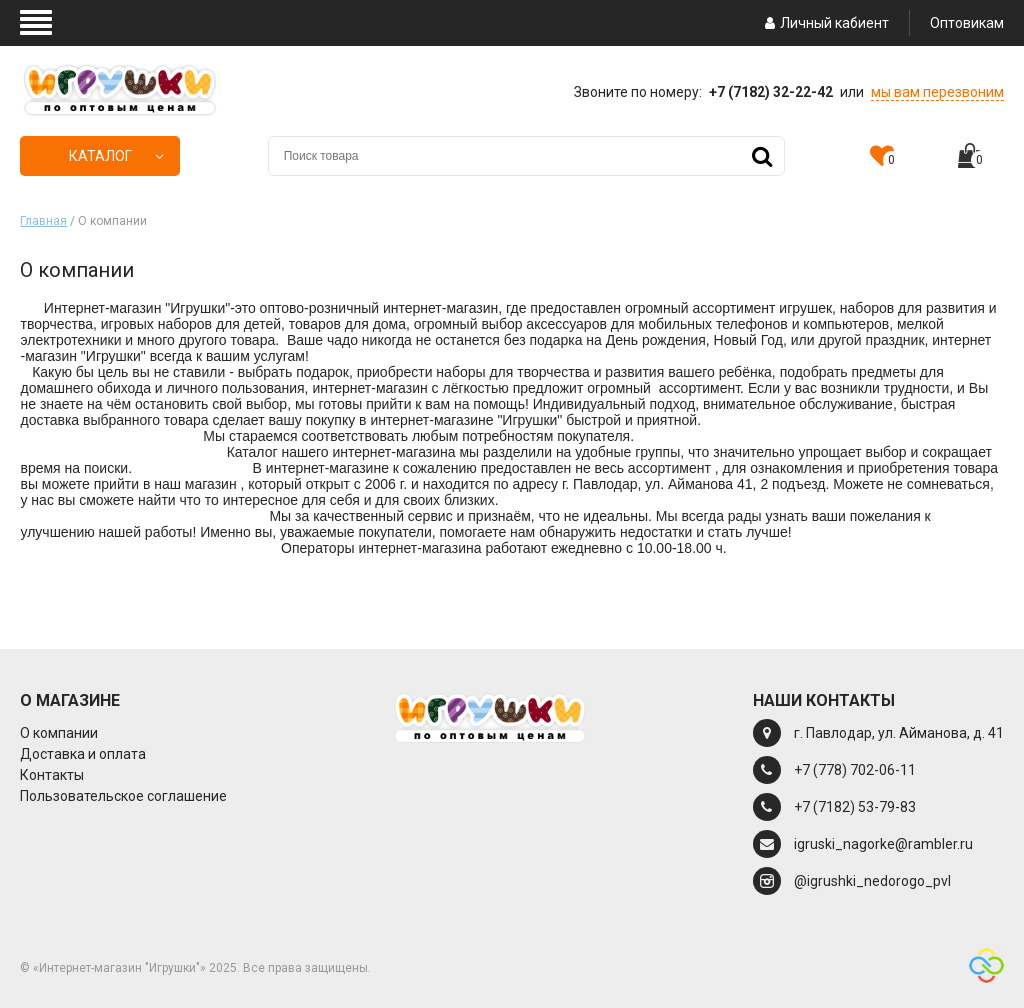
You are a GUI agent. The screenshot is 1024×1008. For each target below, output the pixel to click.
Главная (43, 221)
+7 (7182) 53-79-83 (855, 807)
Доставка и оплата (83, 754)
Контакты (52, 775)
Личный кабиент (824, 23)
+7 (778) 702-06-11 (855, 770)
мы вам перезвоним (937, 92)
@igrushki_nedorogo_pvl (872, 881)
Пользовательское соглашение (123, 796)
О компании (59, 733)
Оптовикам (967, 23)
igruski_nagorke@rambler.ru (883, 844)
